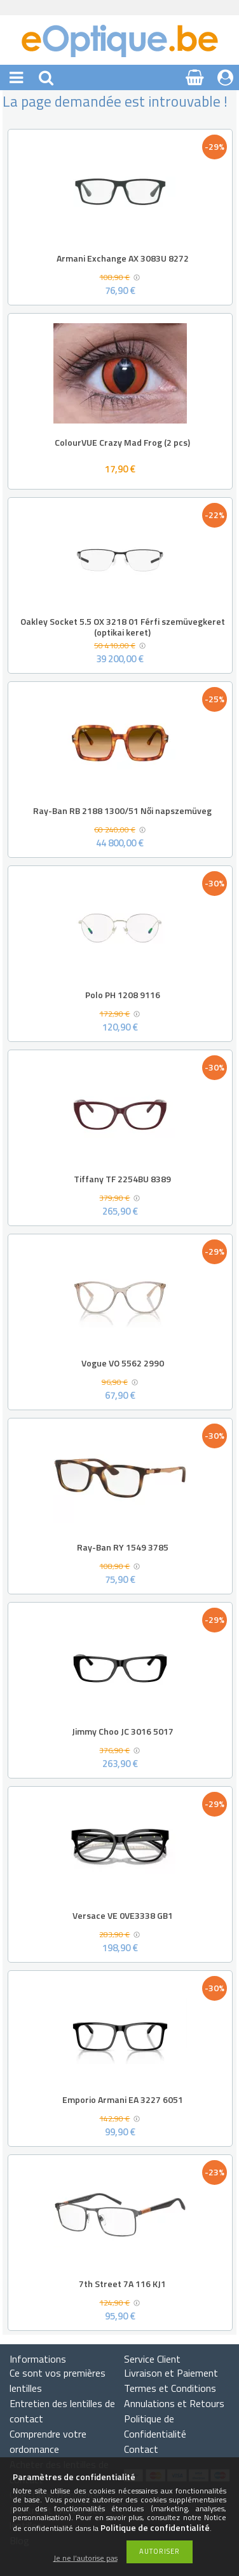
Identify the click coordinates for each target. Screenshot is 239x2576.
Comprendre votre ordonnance (48, 2441)
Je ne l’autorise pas (85, 2558)
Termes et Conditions (170, 2388)
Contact (141, 2449)
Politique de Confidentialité (155, 2426)
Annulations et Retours (174, 2403)
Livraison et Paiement (171, 2372)
